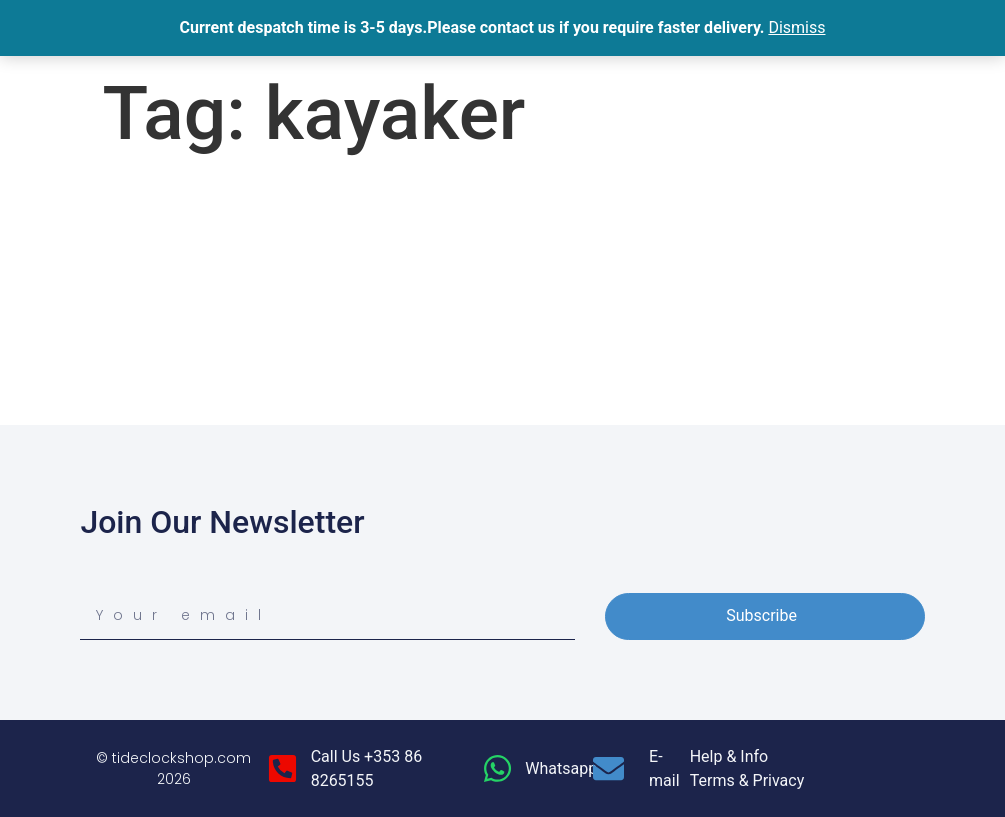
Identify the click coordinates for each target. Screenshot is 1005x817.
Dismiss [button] (796, 27)
